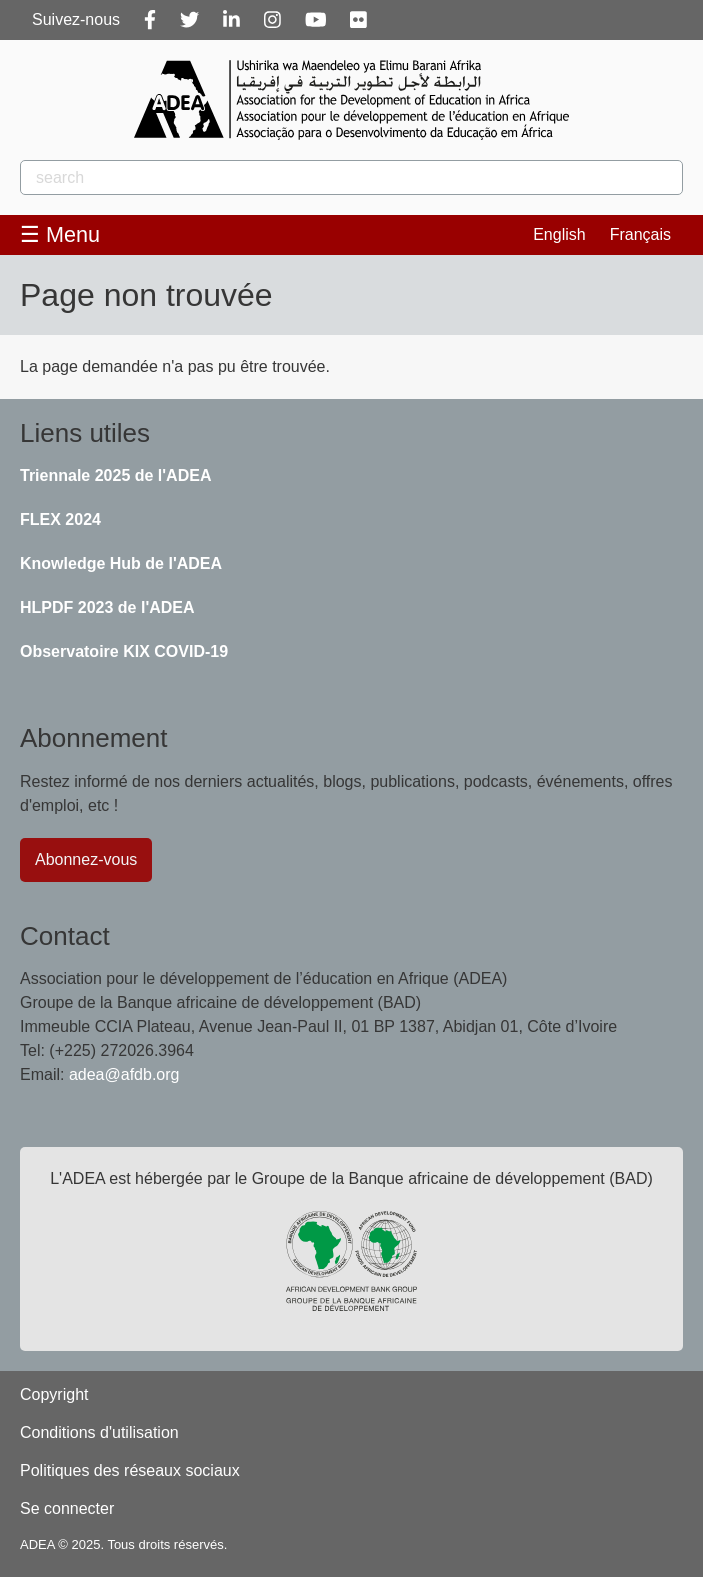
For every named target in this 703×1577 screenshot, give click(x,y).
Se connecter (67, 1508)
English (559, 234)
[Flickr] (358, 20)
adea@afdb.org (124, 1074)
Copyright (54, 1394)
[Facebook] (150, 20)
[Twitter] (189, 20)
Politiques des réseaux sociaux (130, 1470)
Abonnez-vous (86, 859)
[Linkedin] (231, 20)
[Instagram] (272, 20)
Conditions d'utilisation (99, 1432)
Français (640, 234)
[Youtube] (316, 20)
